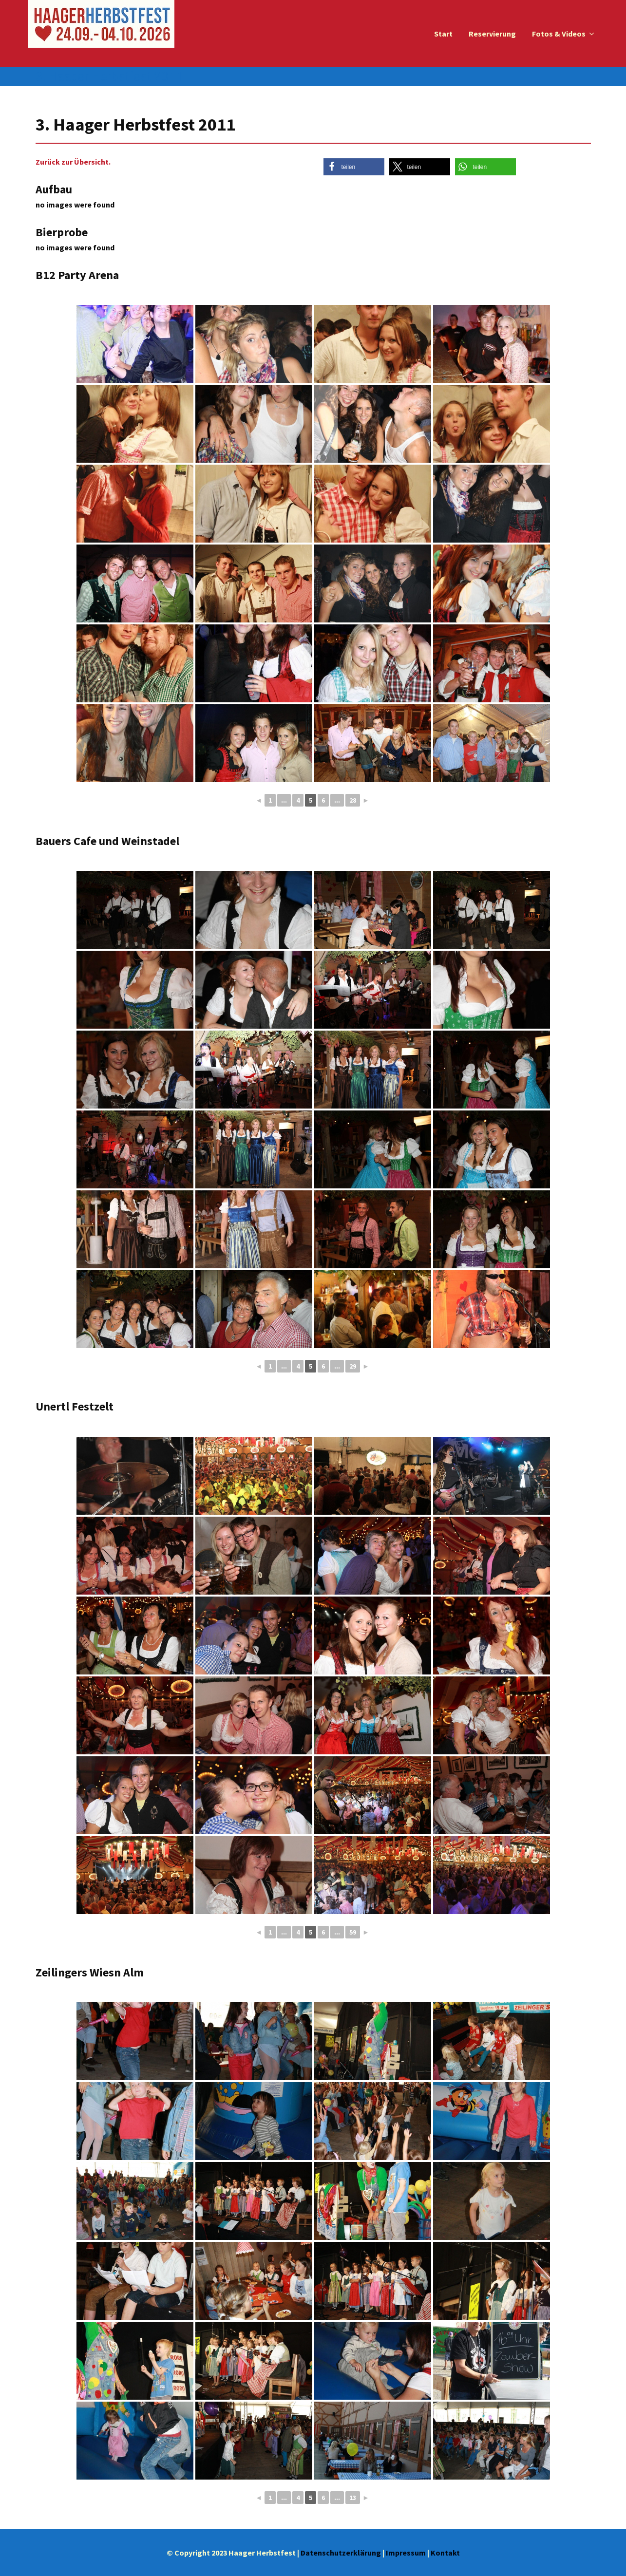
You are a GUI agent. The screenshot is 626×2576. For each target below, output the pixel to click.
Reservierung (492, 33)
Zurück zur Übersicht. (73, 162)
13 (352, 2497)
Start (443, 33)
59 (352, 1932)
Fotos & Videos (559, 33)
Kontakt (445, 2552)
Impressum (406, 2552)
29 (352, 1366)
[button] (353, 166)
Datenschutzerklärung (341, 2552)
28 (352, 800)
